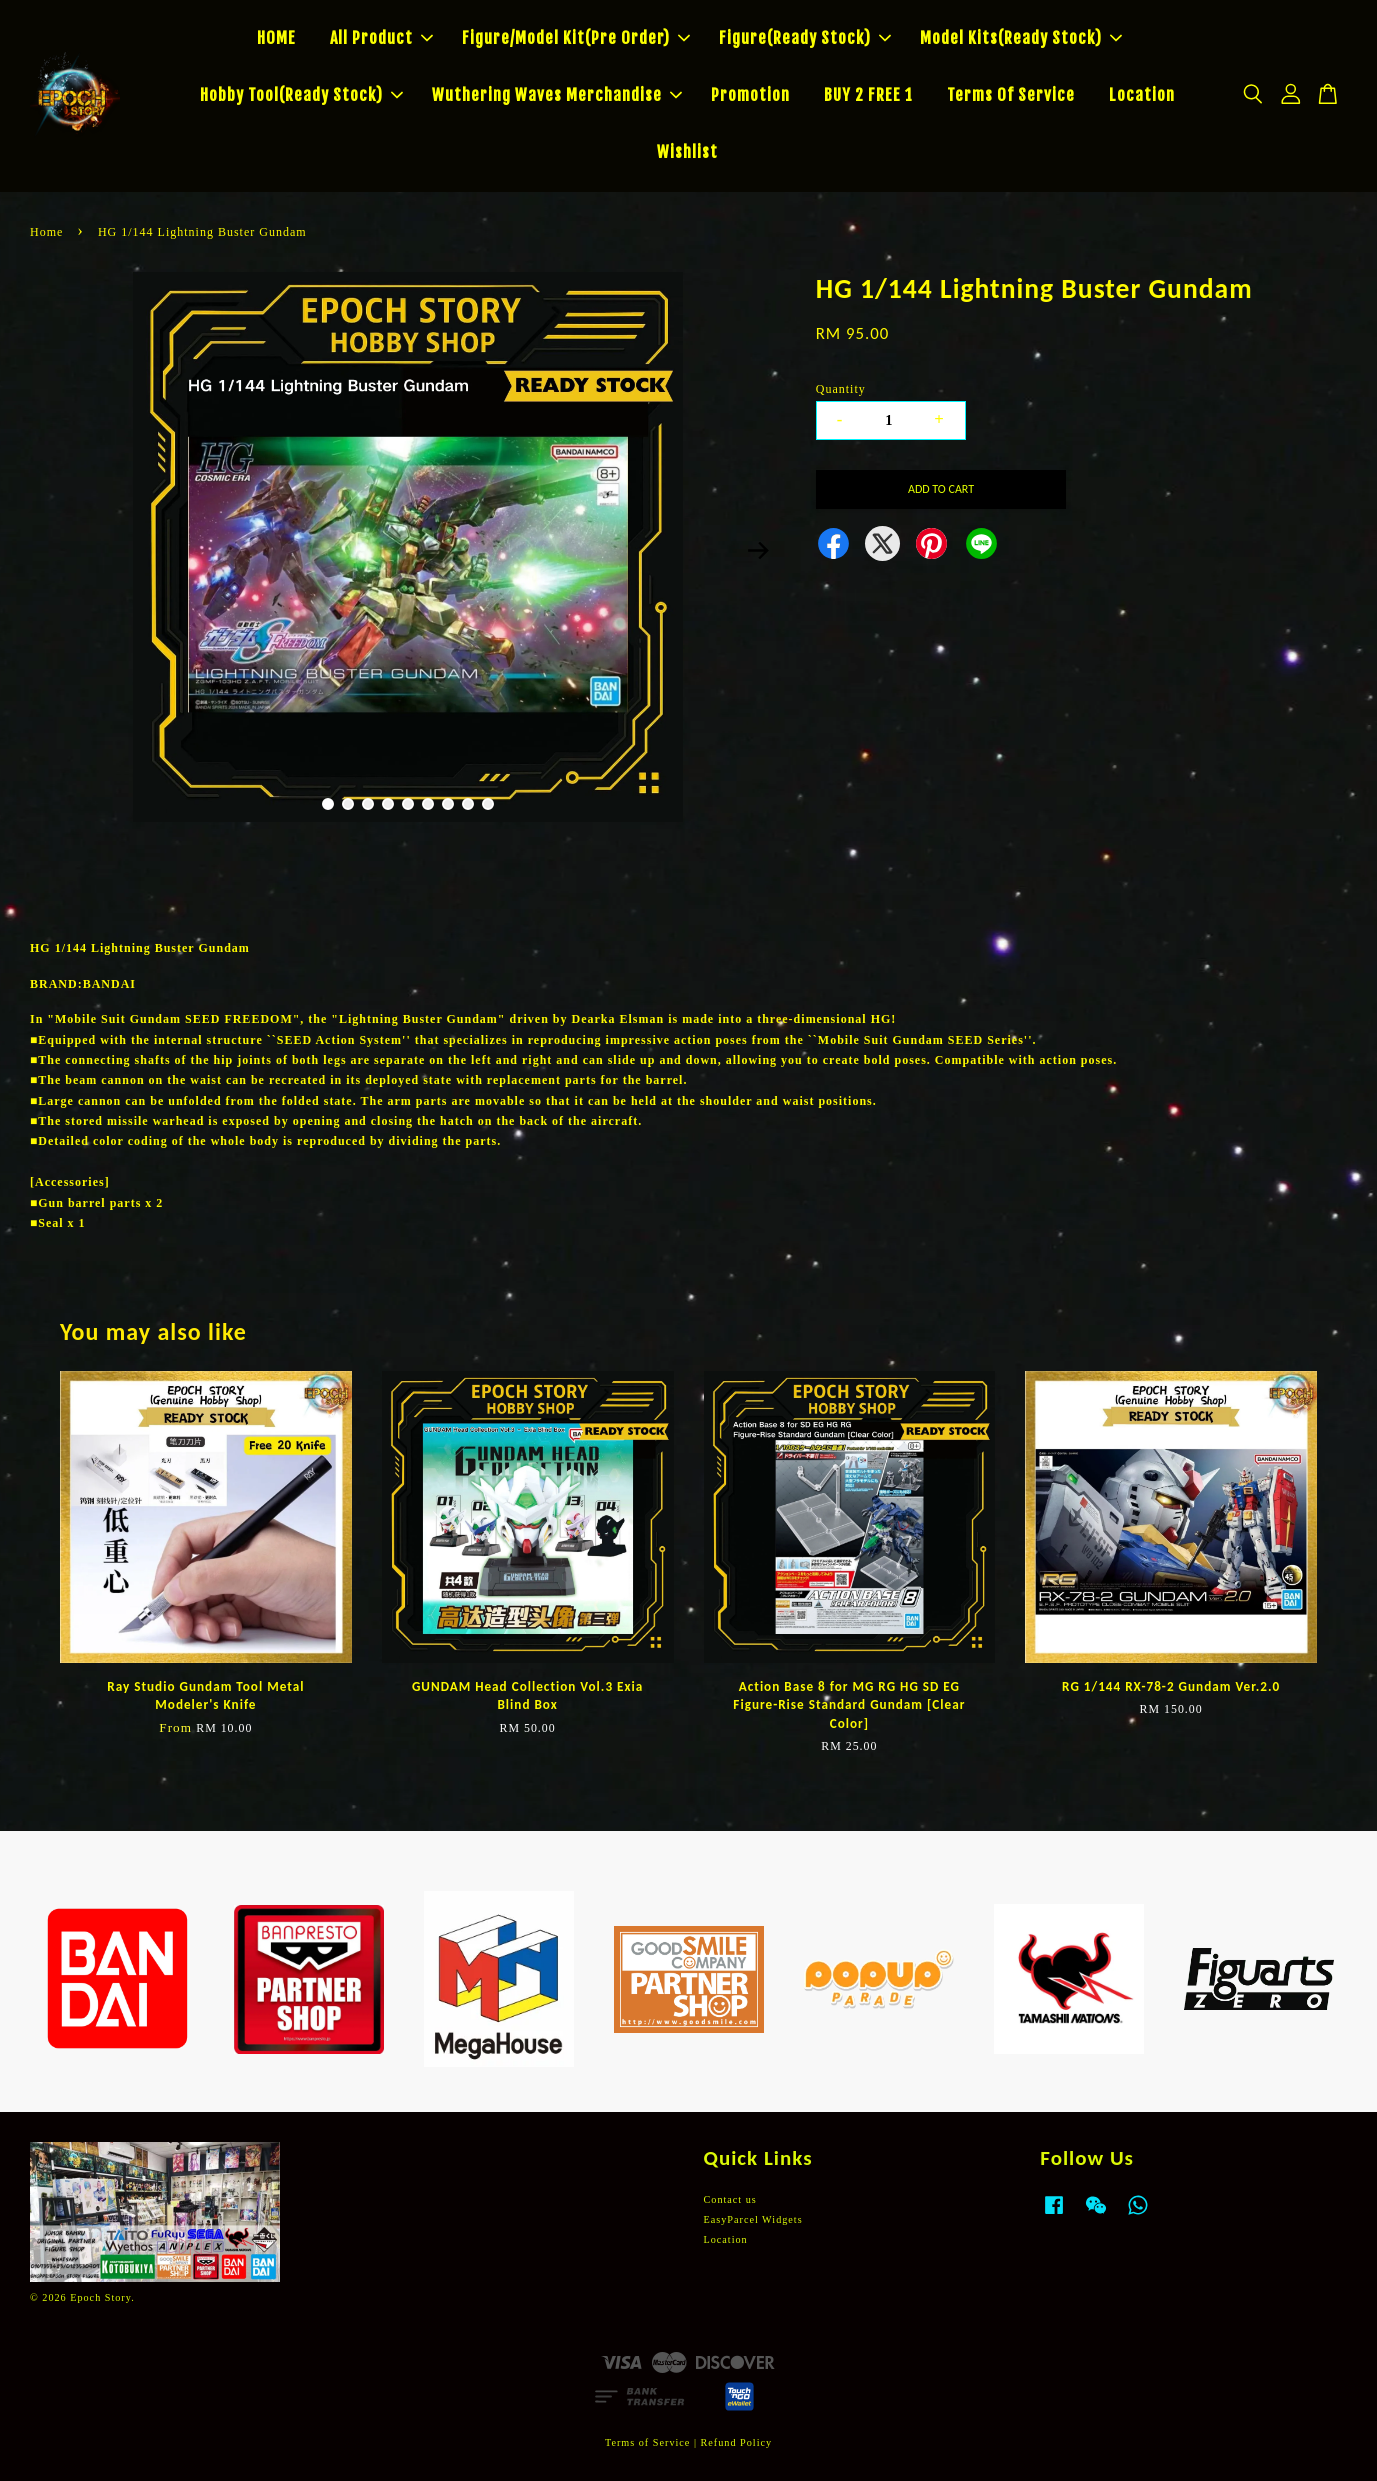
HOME (276, 38)
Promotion (750, 95)
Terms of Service (647, 2442)
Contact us (730, 2199)
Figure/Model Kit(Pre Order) (576, 38)
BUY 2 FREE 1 (868, 95)
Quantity (841, 389)
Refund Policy (737, 2442)
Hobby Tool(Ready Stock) (301, 95)
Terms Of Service (1011, 95)
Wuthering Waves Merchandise (557, 95)
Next (759, 550)
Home (46, 232)
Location (1142, 95)
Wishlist (687, 152)
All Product (381, 38)
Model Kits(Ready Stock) (1021, 38)
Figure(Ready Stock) (805, 38)
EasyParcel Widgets (753, 2219)
